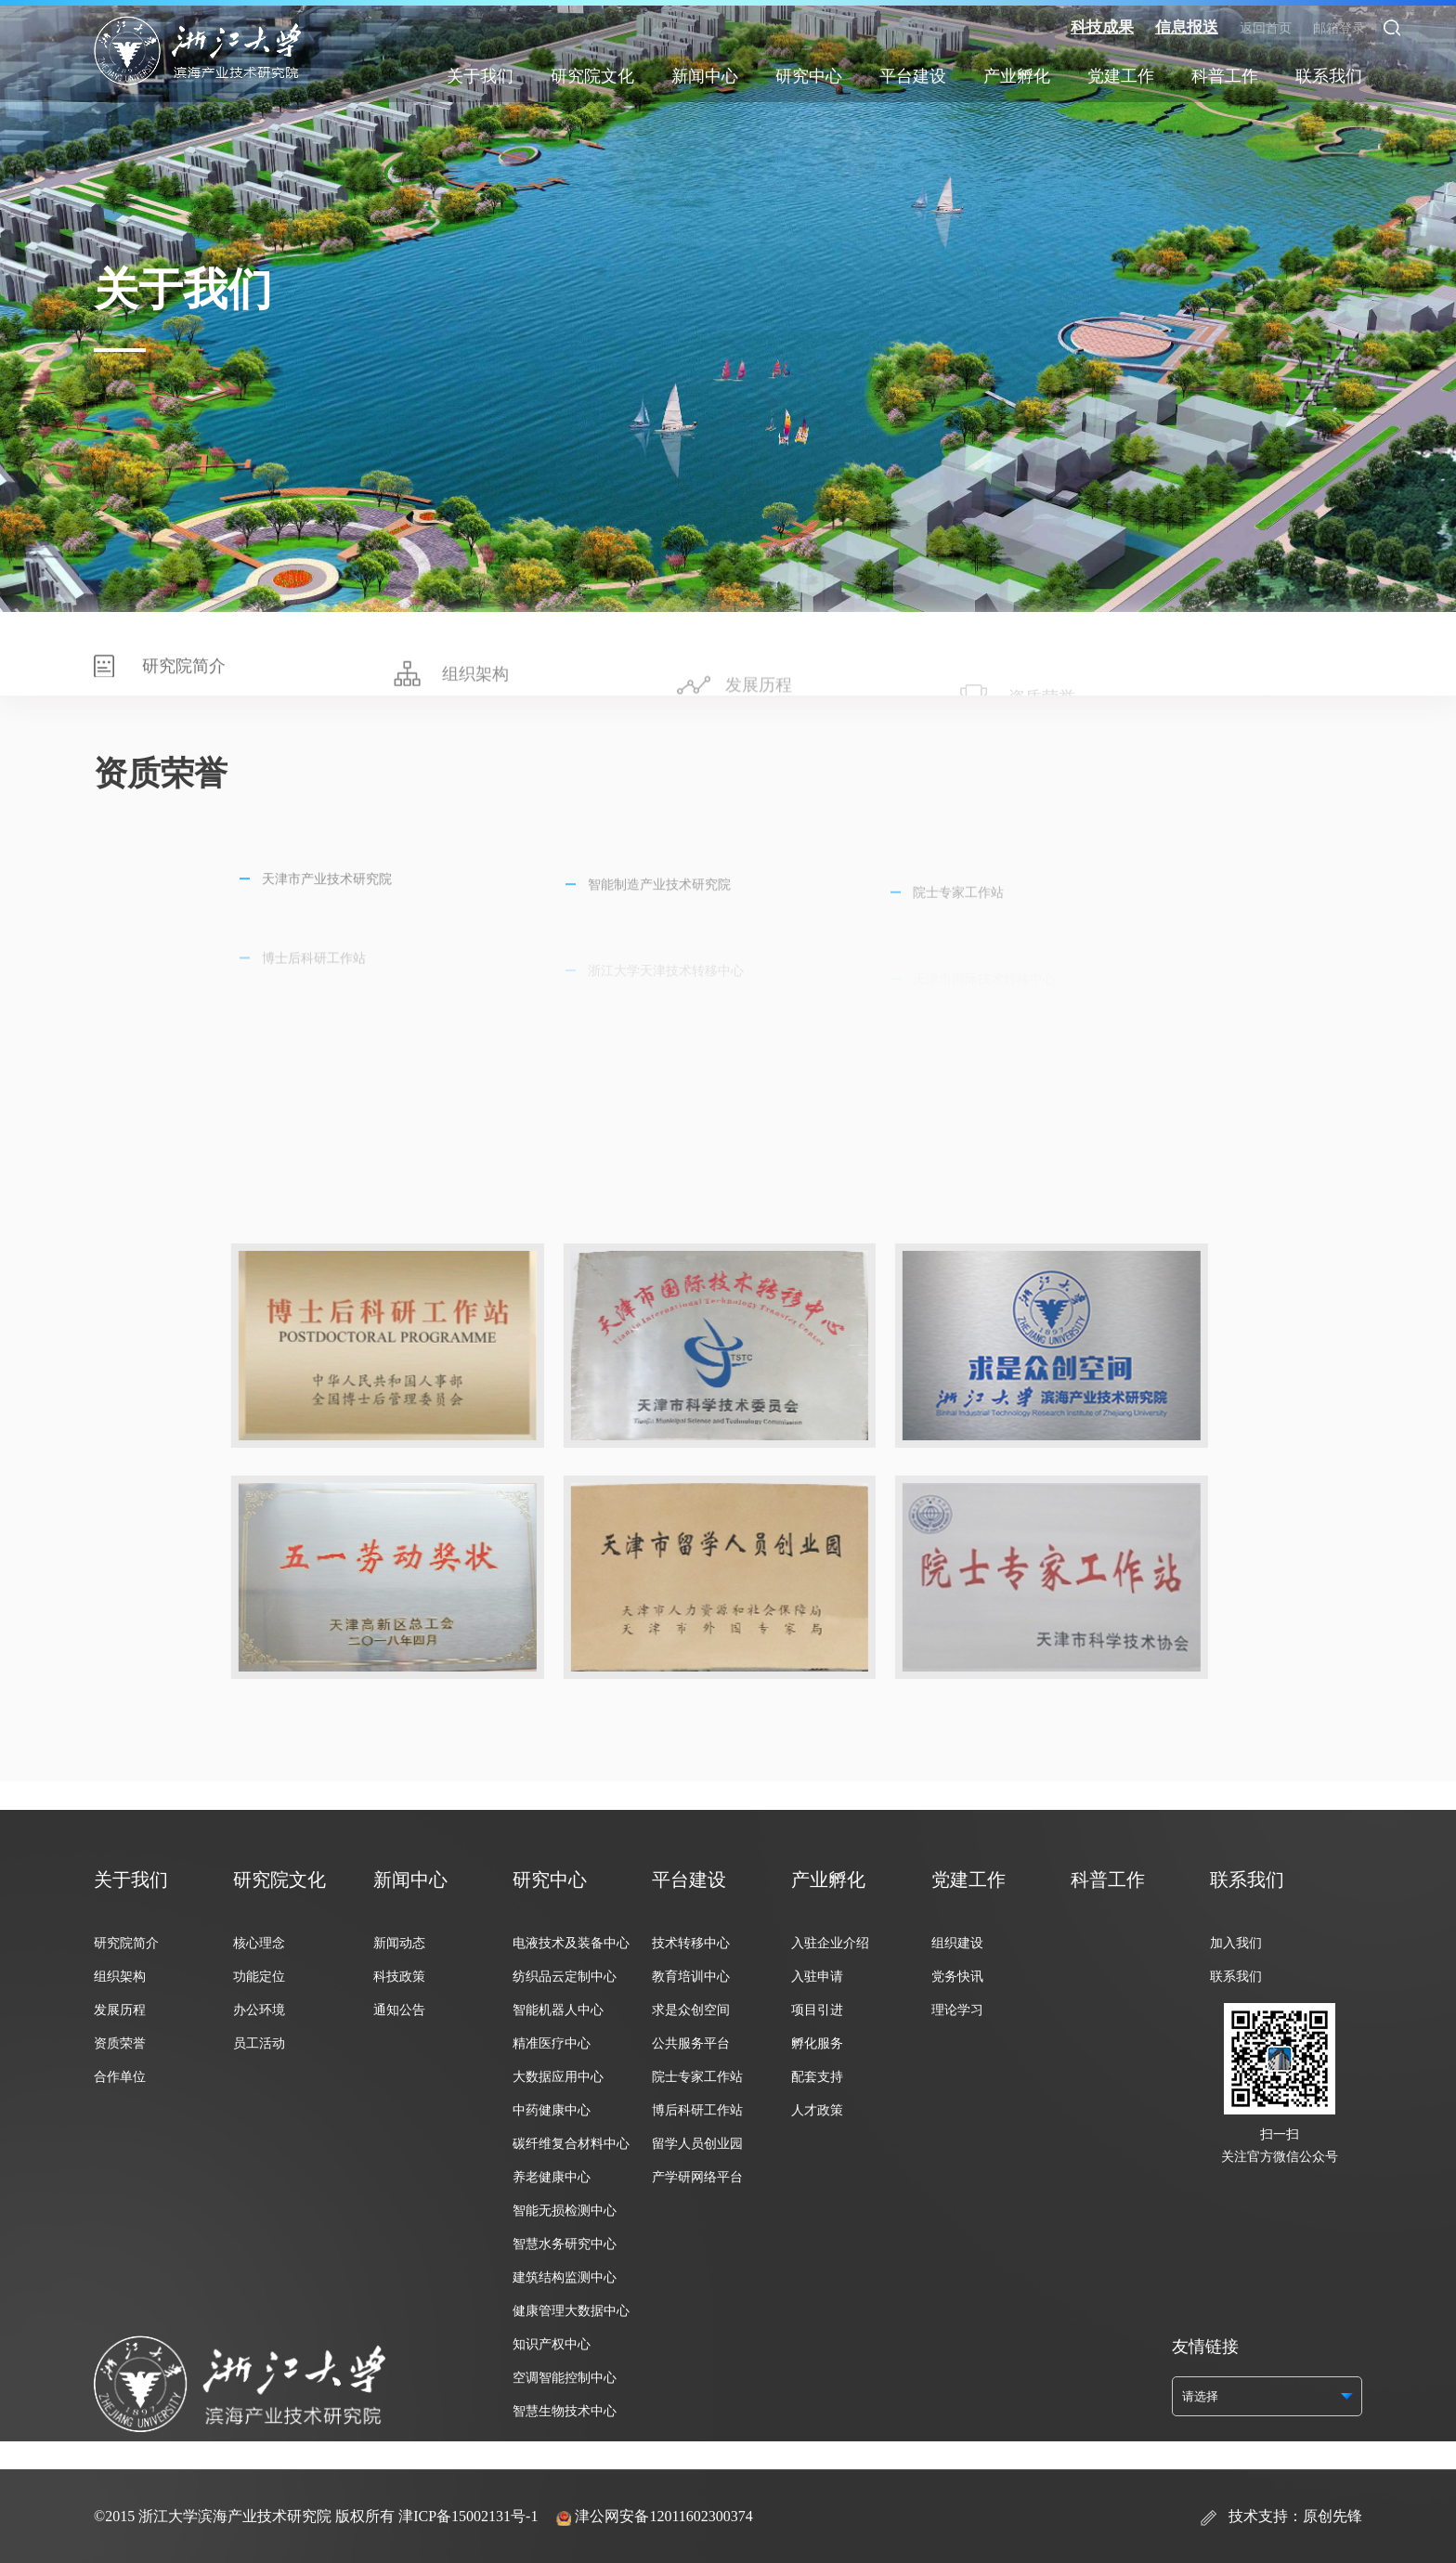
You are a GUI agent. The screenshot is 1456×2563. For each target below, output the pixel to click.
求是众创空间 (691, 2010)
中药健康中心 (552, 2110)
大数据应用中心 (558, 2077)
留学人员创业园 (697, 2144)
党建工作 (1120, 76)
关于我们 (480, 76)
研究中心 (808, 76)
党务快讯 (957, 1977)
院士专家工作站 (697, 2077)
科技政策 (399, 1977)
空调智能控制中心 (565, 2378)
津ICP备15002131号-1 (468, 2516)
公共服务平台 (691, 2043)
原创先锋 (1332, 2516)
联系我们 (1328, 76)
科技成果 (1102, 27)
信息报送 (1186, 27)
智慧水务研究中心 (565, 2244)
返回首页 (1266, 28)
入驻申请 (817, 1977)
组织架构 (120, 1977)
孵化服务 (817, 2043)
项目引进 (817, 2010)
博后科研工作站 (697, 2110)
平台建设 (912, 76)
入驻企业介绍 (830, 1943)
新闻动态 (399, 1943)
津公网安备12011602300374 (663, 2516)
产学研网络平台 (697, 2177)
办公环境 (259, 2010)
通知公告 (399, 2010)
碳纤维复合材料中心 (571, 2144)
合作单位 (120, 2077)
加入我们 (1236, 1943)
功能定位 (259, 1977)
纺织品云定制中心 (565, 1977)
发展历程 (120, 2010)
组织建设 (957, 1943)
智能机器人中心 (558, 2010)
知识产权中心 (552, 2344)
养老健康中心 (552, 2177)
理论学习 (957, 2010)
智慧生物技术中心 (565, 2411)
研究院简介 (126, 1943)
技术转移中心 (691, 1943)
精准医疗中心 (552, 2043)
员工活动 (259, 2043)
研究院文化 (592, 76)
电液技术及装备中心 (571, 1943)
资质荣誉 (120, 2043)
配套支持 (817, 2077)
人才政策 (817, 2110)
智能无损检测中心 (565, 2211)
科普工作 (1224, 76)
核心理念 (259, 1943)
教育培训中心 (691, 1977)
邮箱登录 (1339, 28)
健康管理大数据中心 (571, 2311)
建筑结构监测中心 (565, 2277)
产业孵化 (1016, 76)
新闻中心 (704, 76)
